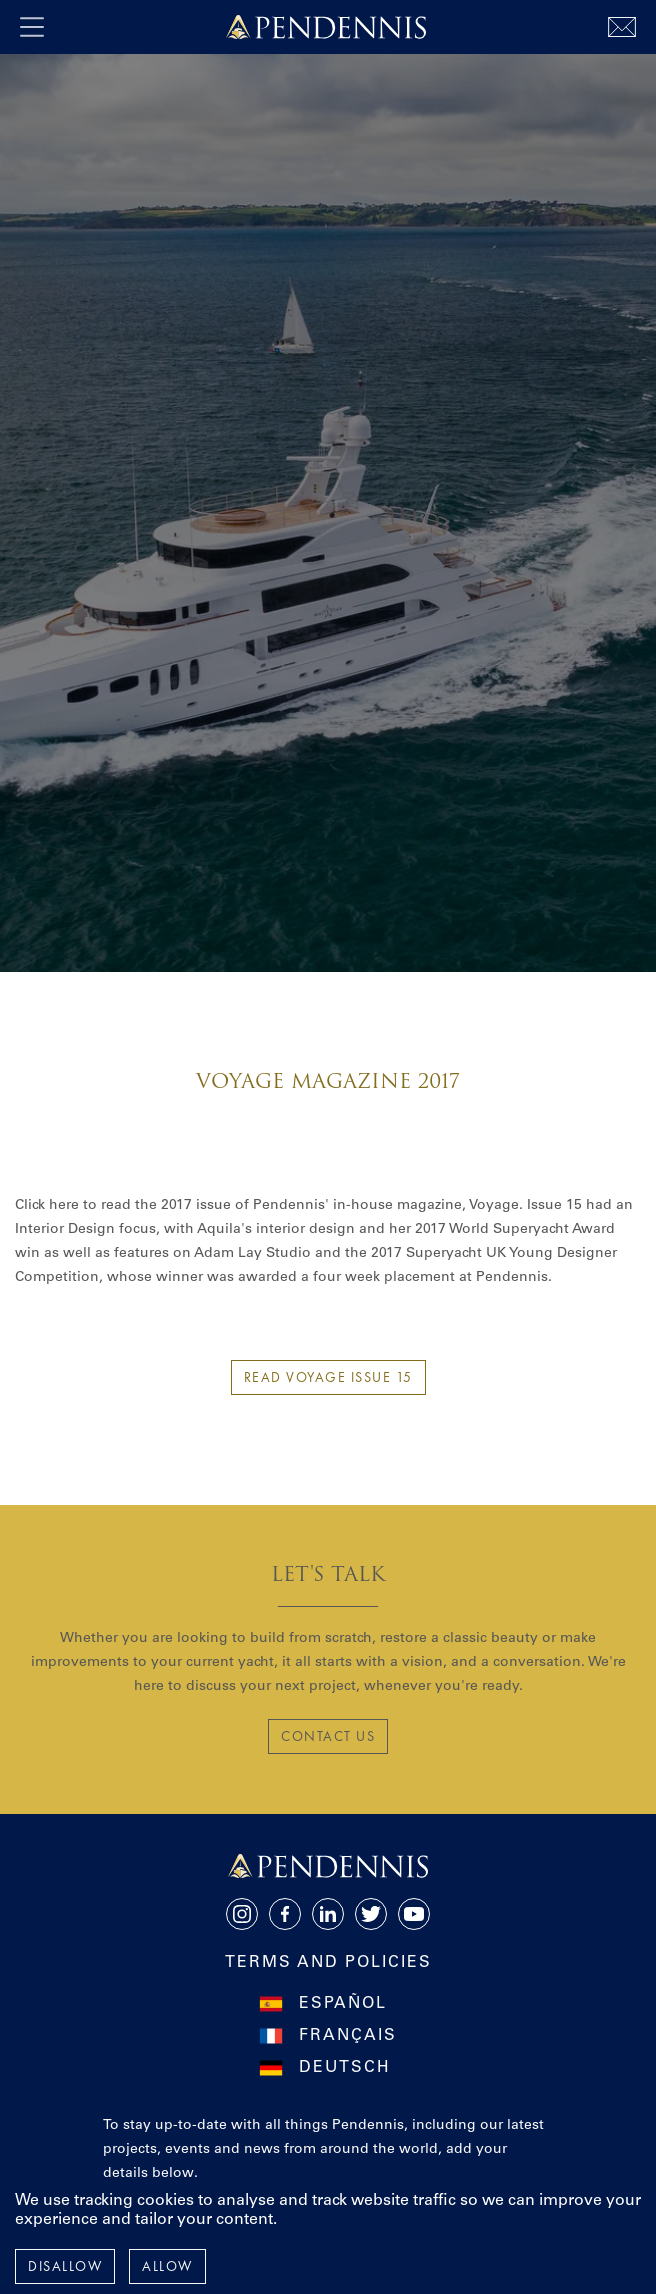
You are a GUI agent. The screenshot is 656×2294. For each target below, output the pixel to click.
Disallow (65, 2266)
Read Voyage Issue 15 (328, 1377)
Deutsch (345, 2068)
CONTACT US (328, 1736)
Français (348, 2036)
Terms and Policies (328, 1963)
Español (343, 2004)
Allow (167, 2266)
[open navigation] (32, 27)
